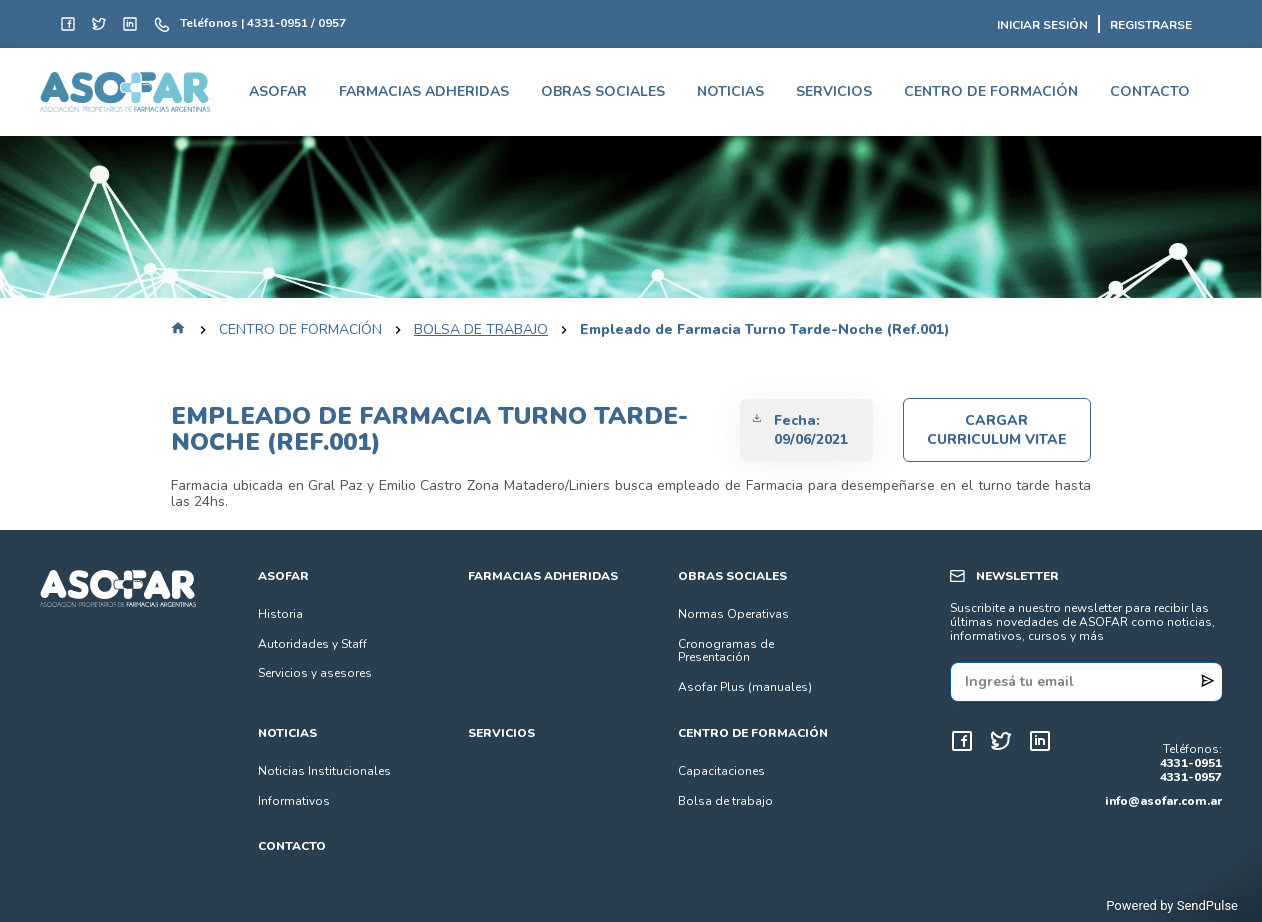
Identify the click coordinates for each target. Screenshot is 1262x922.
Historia (280, 614)
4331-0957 (1191, 778)
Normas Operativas (733, 614)
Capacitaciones (721, 771)
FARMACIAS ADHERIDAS (424, 91)
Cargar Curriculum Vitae (997, 430)
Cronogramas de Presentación (726, 651)
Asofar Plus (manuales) (745, 687)
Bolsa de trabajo (725, 801)
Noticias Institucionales (324, 771)
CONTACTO (1150, 91)
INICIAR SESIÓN (1042, 26)
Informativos (294, 801)
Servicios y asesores (315, 673)
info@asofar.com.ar (1163, 801)
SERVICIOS (834, 91)
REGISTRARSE (1151, 26)
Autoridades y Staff (312, 644)
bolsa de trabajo (481, 330)
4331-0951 (1191, 764)
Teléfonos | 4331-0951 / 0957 (263, 24)
